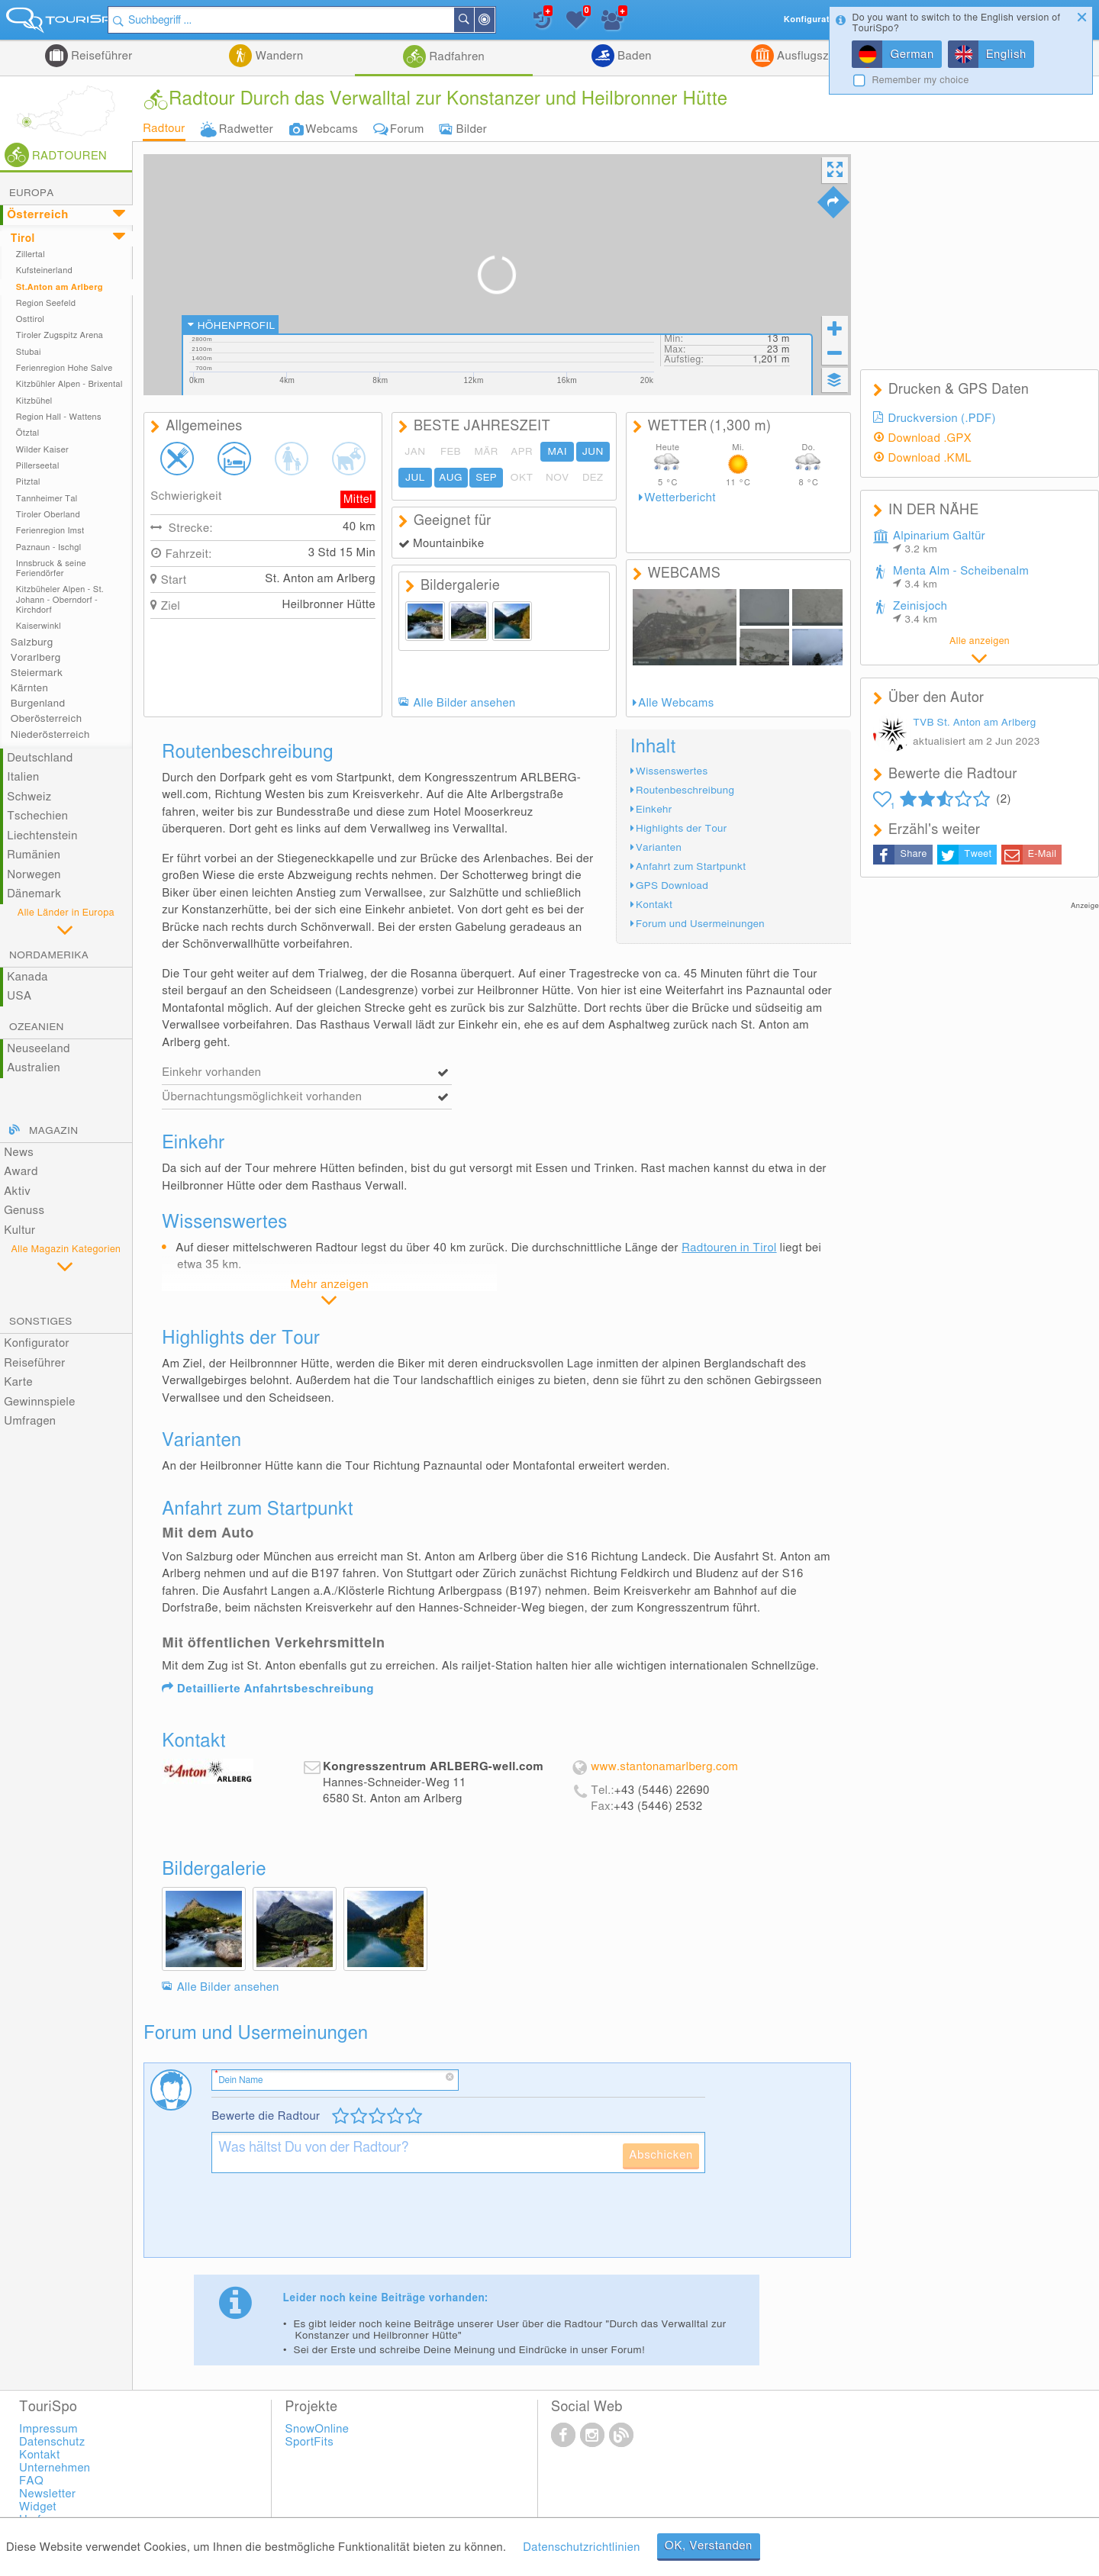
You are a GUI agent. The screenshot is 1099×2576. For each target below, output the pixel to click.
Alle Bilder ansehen (464, 703)
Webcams (331, 129)
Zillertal (30, 254)
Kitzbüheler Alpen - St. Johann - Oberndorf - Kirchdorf (60, 599)
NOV (557, 477)
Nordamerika (49, 955)
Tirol (23, 238)
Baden (633, 56)
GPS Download (672, 886)
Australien (33, 1068)
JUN (593, 451)
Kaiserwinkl (38, 626)
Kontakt (654, 905)
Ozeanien (36, 1027)
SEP (486, 477)
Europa (31, 193)
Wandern (277, 56)
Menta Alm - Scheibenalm (961, 577)
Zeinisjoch (920, 613)
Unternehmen (54, 2468)
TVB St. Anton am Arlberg (974, 722)
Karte (18, 1382)
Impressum (48, 2429)
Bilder (472, 129)
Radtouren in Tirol (729, 1248)
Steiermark (37, 673)
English (1006, 54)
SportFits (309, 2442)
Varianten (659, 847)
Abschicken (661, 2155)
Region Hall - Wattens (59, 417)
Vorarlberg (36, 657)
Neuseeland (38, 1049)
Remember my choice (920, 80)
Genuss (24, 1210)
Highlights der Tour (681, 828)
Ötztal (28, 433)
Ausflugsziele (810, 56)
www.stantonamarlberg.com (664, 1767)
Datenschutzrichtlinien (581, 2547)
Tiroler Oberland (48, 514)
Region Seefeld (46, 303)
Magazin (53, 1130)
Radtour (164, 128)
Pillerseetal (38, 466)
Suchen (492, 19)
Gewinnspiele (39, 1402)
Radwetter (246, 129)
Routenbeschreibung (685, 790)
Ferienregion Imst (50, 530)
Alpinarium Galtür (939, 542)
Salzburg (32, 642)
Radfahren (455, 57)
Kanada (27, 977)
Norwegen (34, 875)
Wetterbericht (680, 498)
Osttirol (30, 319)
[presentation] (327, 2221)
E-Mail (1042, 854)
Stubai (28, 352)
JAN (414, 451)
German (911, 54)
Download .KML (930, 458)
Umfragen (30, 1421)
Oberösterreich (46, 718)
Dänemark (34, 894)
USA (19, 996)
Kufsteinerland (44, 270)
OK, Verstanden (709, 2546)
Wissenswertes (671, 771)
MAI (557, 451)
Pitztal (28, 482)
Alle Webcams (676, 703)
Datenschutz (52, 2442)
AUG (450, 477)
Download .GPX (930, 438)
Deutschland (40, 758)
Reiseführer (100, 56)
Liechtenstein (42, 836)
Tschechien (37, 816)
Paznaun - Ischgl (49, 547)
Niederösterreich (50, 734)
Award (21, 1171)
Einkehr (654, 809)
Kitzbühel (34, 401)
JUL (415, 477)
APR (522, 451)
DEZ (593, 477)
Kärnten (29, 688)
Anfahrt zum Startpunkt (691, 866)
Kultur (19, 1230)
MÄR (486, 451)
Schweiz (29, 797)
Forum (407, 129)
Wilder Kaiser (42, 450)
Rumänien (33, 855)
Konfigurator (36, 1343)
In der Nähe (513, 21)
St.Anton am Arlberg (59, 287)
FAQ (31, 2481)
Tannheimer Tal (47, 498)
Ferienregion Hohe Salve (64, 368)
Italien (23, 777)
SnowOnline (317, 2429)
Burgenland (38, 703)
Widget (37, 2507)
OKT (522, 477)
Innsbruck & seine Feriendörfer (51, 568)
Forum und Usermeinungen (700, 924)
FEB (450, 451)
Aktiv (17, 1191)
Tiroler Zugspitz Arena (59, 335)
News (19, 1152)
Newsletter (47, 2494)
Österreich (38, 215)
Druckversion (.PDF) (942, 418)
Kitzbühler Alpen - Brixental (69, 384)
